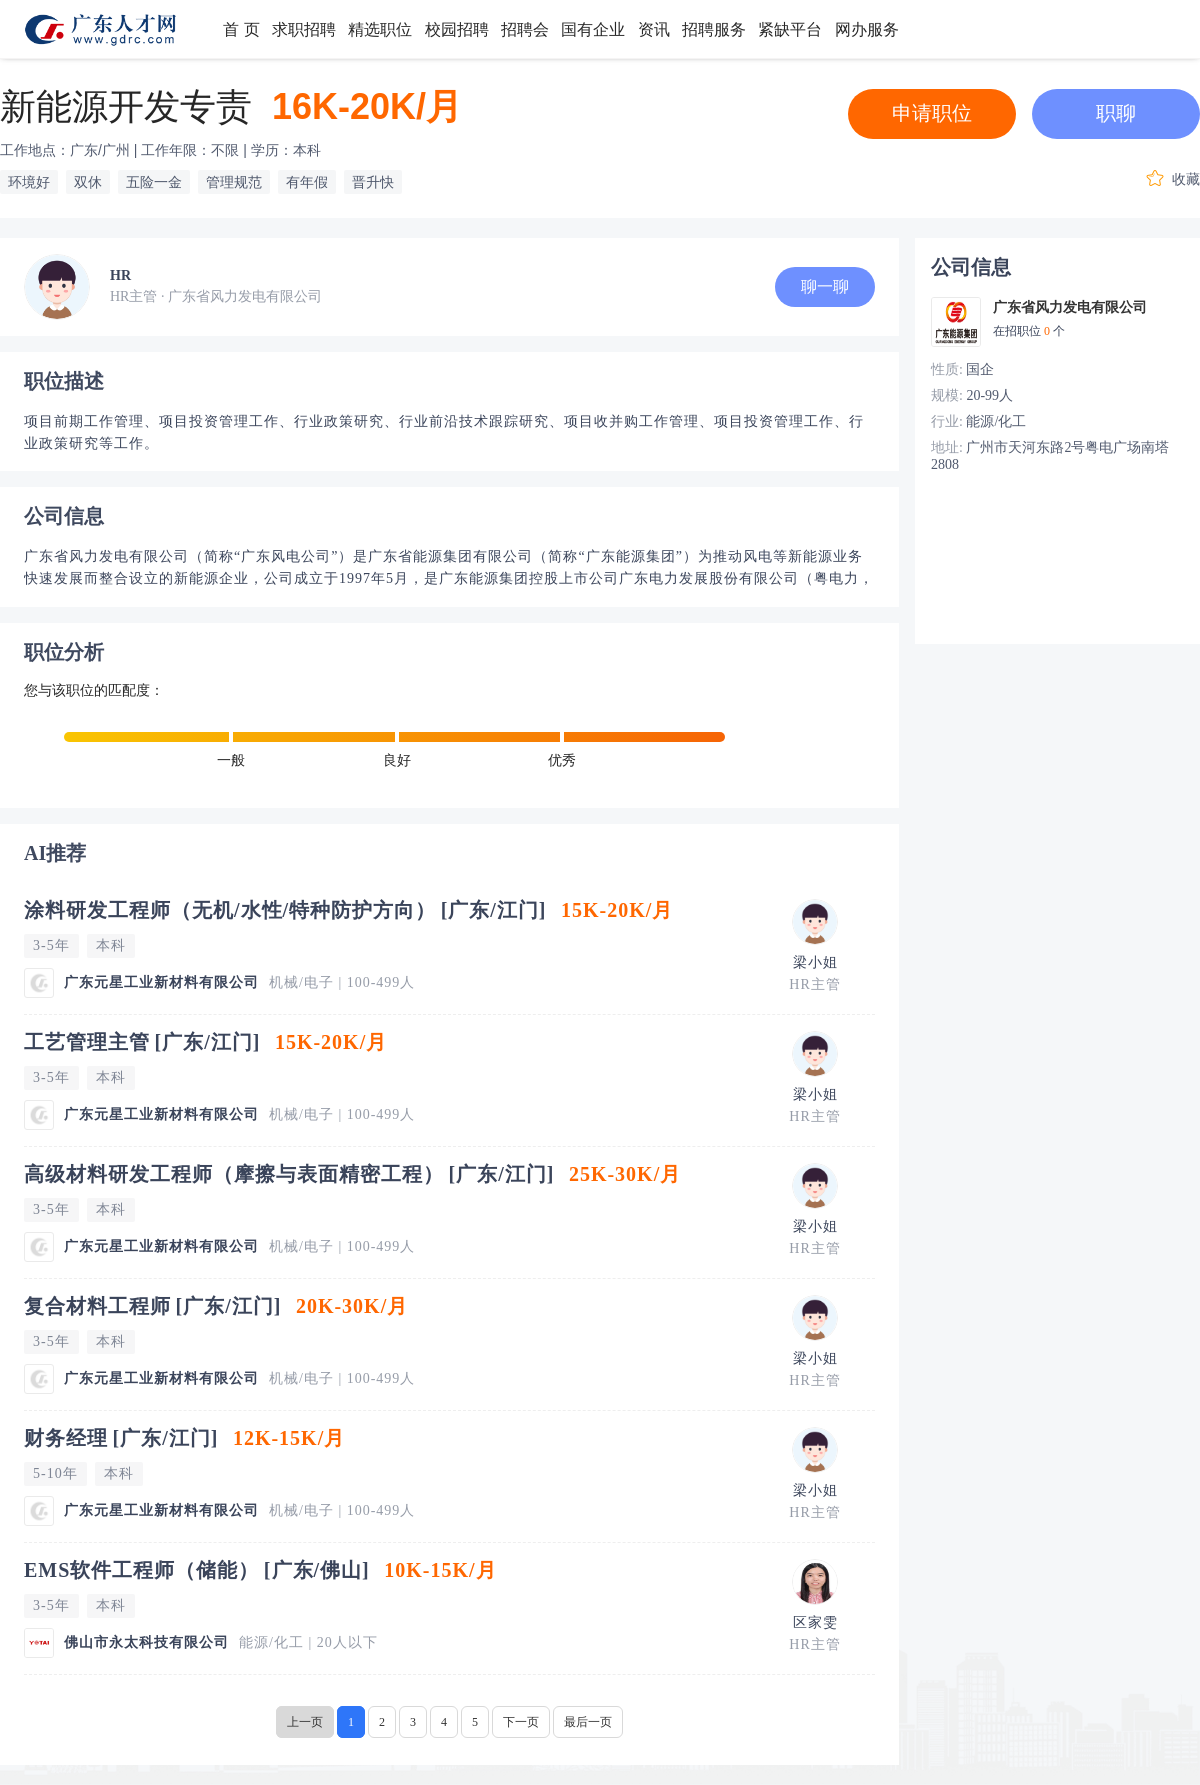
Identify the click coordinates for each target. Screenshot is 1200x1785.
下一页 (521, 1722)
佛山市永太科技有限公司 (146, 1642)
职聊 (1116, 113)
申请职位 (932, 113)
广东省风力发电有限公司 (1070, 307)
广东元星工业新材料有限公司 (161, 982)
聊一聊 (825, 286)
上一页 (305, 1722)
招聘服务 (714, 29)
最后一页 (588, 1722)
